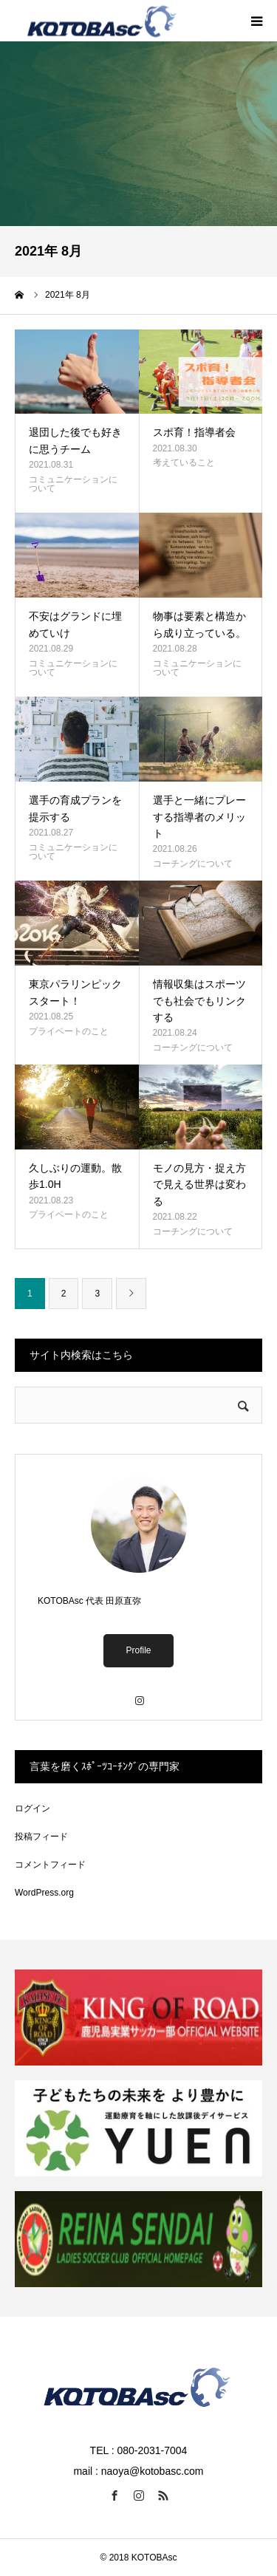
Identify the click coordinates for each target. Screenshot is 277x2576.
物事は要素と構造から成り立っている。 (199, 624)
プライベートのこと (69, 1031)
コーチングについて (193, 863)
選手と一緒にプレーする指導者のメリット (199, 816)
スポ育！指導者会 (194, 432)
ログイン (32, 1808)
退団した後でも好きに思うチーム (75, 440)
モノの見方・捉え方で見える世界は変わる (199, 1184)
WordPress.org (44, 1892)
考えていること (184, 462)
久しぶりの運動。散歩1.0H (75, 1176)
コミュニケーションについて (73, 483)
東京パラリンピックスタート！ (75, 992)
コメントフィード (50, 1864)
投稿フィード (41, 1836)
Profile (138, 1650)
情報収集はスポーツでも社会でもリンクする (199, 1000)
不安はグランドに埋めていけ (75, 624)
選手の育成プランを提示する (75, 808)
